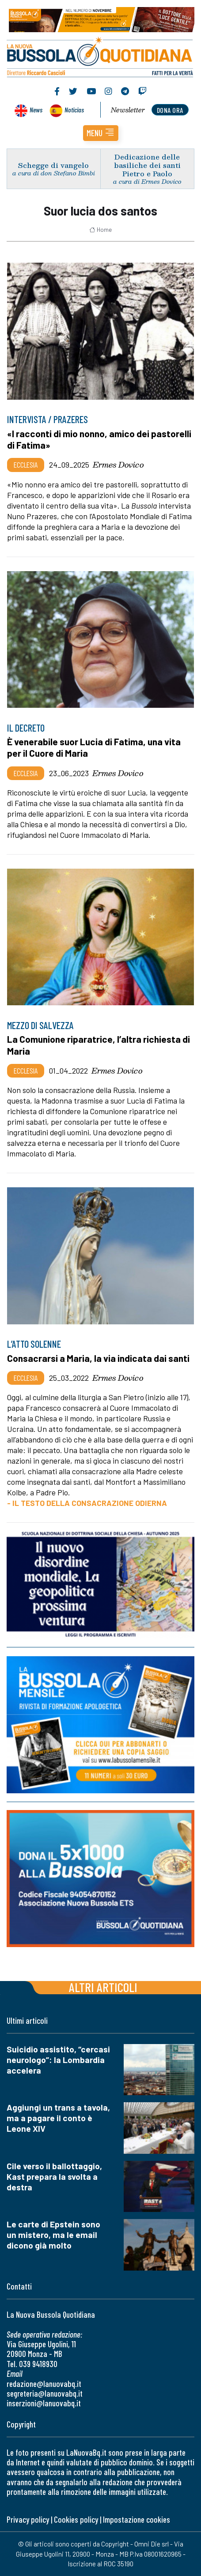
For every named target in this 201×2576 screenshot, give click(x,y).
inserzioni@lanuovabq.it (44, 2403)
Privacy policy (28, 2519)
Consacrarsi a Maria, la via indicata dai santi (98, 1358)
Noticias (74, 109)
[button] (101, 133)
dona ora (170, 110)
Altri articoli (103, 1987)
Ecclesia (26, 464)
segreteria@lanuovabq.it (45, 2393)
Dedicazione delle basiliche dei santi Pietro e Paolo (147, 165)
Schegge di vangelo (53, 165)
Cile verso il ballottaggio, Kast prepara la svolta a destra (54, 2176)
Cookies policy (76, 2519)
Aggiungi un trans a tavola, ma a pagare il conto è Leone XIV (58, 2118)
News (36, 109)
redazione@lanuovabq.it (44, 2384)
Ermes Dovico (118, 464)
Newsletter (128, 109)
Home (100, 229)
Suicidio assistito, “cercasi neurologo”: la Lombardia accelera (58, 2059)
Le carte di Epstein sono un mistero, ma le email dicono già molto (53, 2234)
